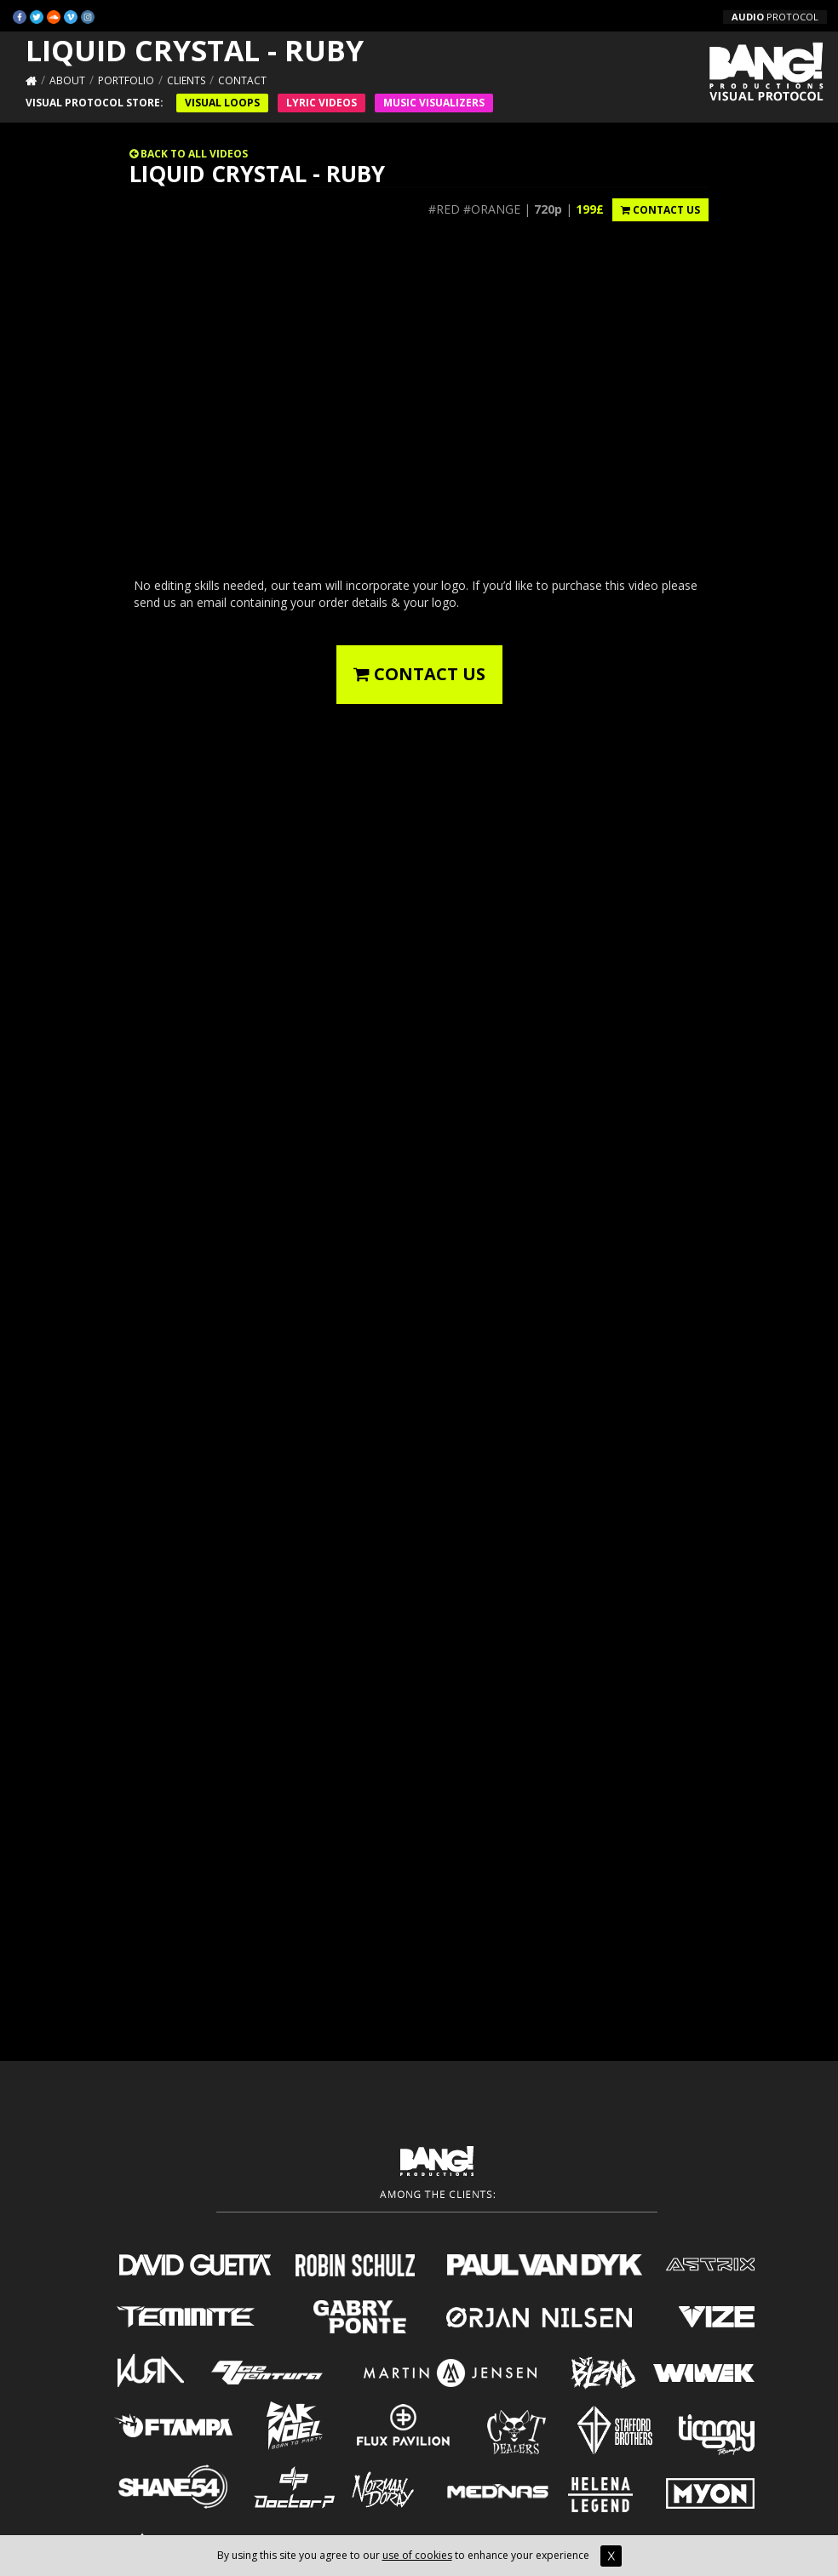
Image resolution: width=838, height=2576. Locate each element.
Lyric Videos (321, 102)
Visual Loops (222, 102)
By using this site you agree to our (299, 2555)
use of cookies (417, 2555)
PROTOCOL (775, 16)
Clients (186, 80)
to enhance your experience (537, 2555)
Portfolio (126, 80)
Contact (242, 80)
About (67, 80)
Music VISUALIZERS (434, 102)
